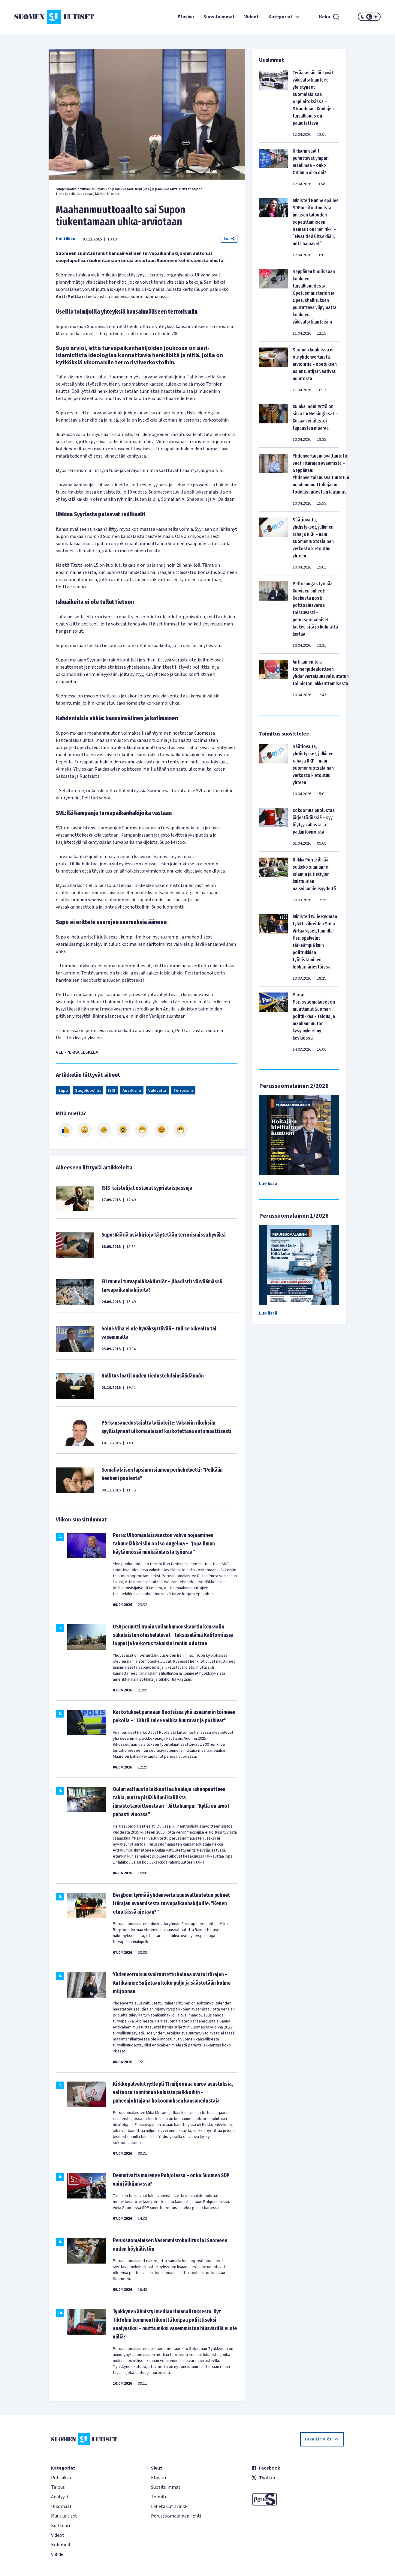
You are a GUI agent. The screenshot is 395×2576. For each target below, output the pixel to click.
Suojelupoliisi (88, 1091)
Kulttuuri (60, 2525)
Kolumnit (61, 2545)
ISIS (111, 1091)
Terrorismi (183, 1091)
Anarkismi (131, 1091)
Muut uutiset (64, 2516)
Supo (63, 1091)
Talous (58, 2487)
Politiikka (65, 239)
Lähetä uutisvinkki (169, 2506)
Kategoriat (284, 16)
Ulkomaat (61, 2506)
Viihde (57, 2554)
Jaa (229, 238)
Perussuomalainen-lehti (176, 2516)
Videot (251, 16)
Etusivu (186, 16)
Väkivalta (157, 1091)
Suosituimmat (219, 16)
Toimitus (160, 2497)
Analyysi (59, 2497)
